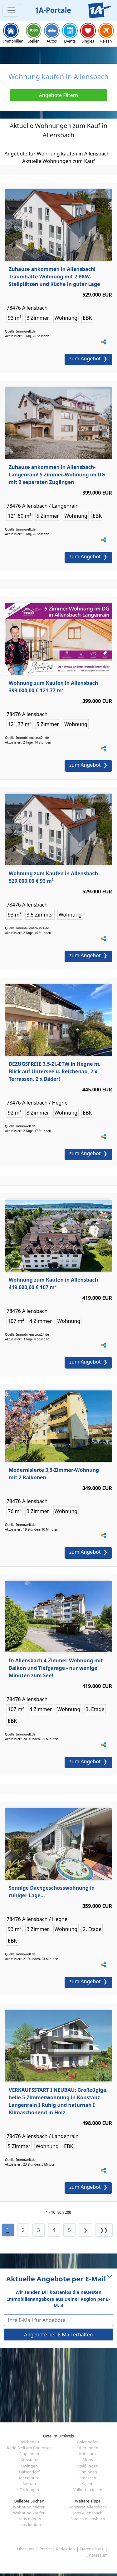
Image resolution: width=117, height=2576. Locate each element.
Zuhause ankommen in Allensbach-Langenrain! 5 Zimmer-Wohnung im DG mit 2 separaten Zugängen (57, 474)
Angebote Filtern (58, 95)
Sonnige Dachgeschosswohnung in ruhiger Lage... (52, 1891)
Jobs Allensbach (87, 2513)
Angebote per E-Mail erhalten (58, 2334)
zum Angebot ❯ (88, 358)
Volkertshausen (87, 2489)
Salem (88, 2484)
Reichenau (29, 2442)
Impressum (97, 2555)
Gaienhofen (88, 2442)
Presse (46, 2549)
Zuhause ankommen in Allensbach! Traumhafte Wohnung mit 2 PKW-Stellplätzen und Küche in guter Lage (54, 276)
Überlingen (87, 2448)
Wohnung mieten (29, 2507)
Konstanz (87, 2454)
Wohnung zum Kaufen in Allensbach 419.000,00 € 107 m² (53, 1283)
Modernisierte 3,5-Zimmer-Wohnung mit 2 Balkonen (54, 1473)
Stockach (87, 2478)
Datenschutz (92, 2549)
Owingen (29, 2466)
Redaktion (65, 2549)
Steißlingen (87, 2466)
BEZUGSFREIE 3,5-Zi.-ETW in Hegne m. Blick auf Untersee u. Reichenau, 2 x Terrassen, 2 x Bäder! (54, 1071)
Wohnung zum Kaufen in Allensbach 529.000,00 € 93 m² (53, 877)
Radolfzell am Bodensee (29, 2448)
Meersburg (29, 2478)
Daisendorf (29, 2472)
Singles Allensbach (88, 2519)
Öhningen (87, 2472)
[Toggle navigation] (11, 10)
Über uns (25, 2549)
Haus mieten (29, 2519)
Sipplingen (29, 2454)
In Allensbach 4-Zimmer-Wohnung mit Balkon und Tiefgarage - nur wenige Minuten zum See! (56, 1668)
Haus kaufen (29, 2525)
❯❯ (104, 2230)
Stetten (29, 2484)
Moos (88, 2459)
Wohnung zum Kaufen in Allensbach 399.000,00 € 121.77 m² (53, 686)
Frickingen (29, 2489)
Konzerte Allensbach (88, 2507)
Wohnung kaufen (29, 2513)
